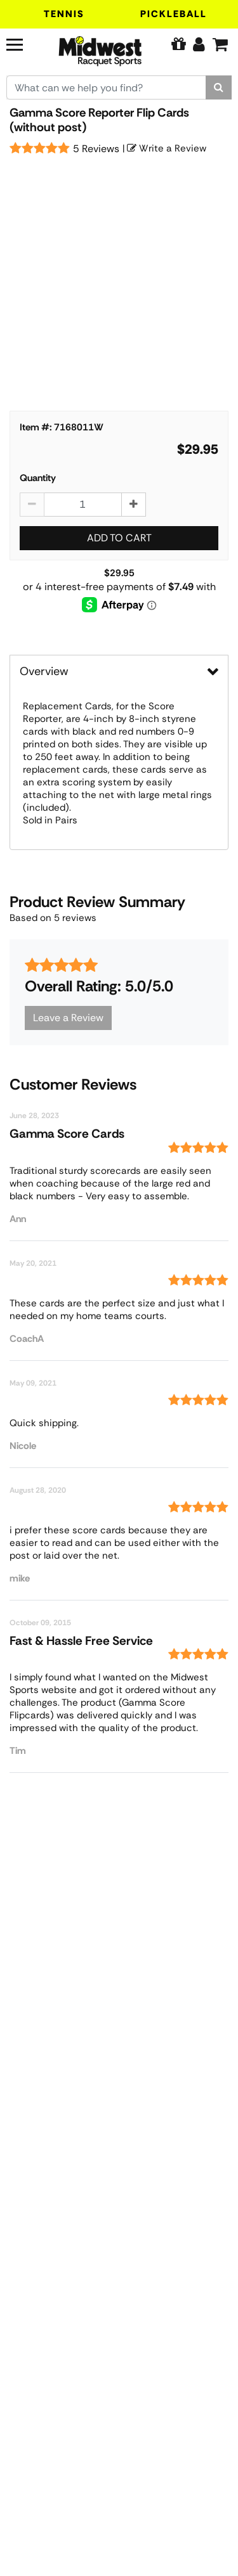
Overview (44, 671)
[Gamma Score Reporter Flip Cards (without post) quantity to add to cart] (82, 505)
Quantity (38, 478)
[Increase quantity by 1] (133, 505)
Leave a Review (68, 1017)
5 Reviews (96, 148)
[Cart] (220, 44)
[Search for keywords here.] (106, 87)
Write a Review (166, 148)
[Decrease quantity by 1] (32, 505)
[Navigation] (22, 43)
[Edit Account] (199, 44)
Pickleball (173, 14)
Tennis (64, 14)
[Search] (219, 87)
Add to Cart (119, 537)
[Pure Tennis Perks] (178, 44)
